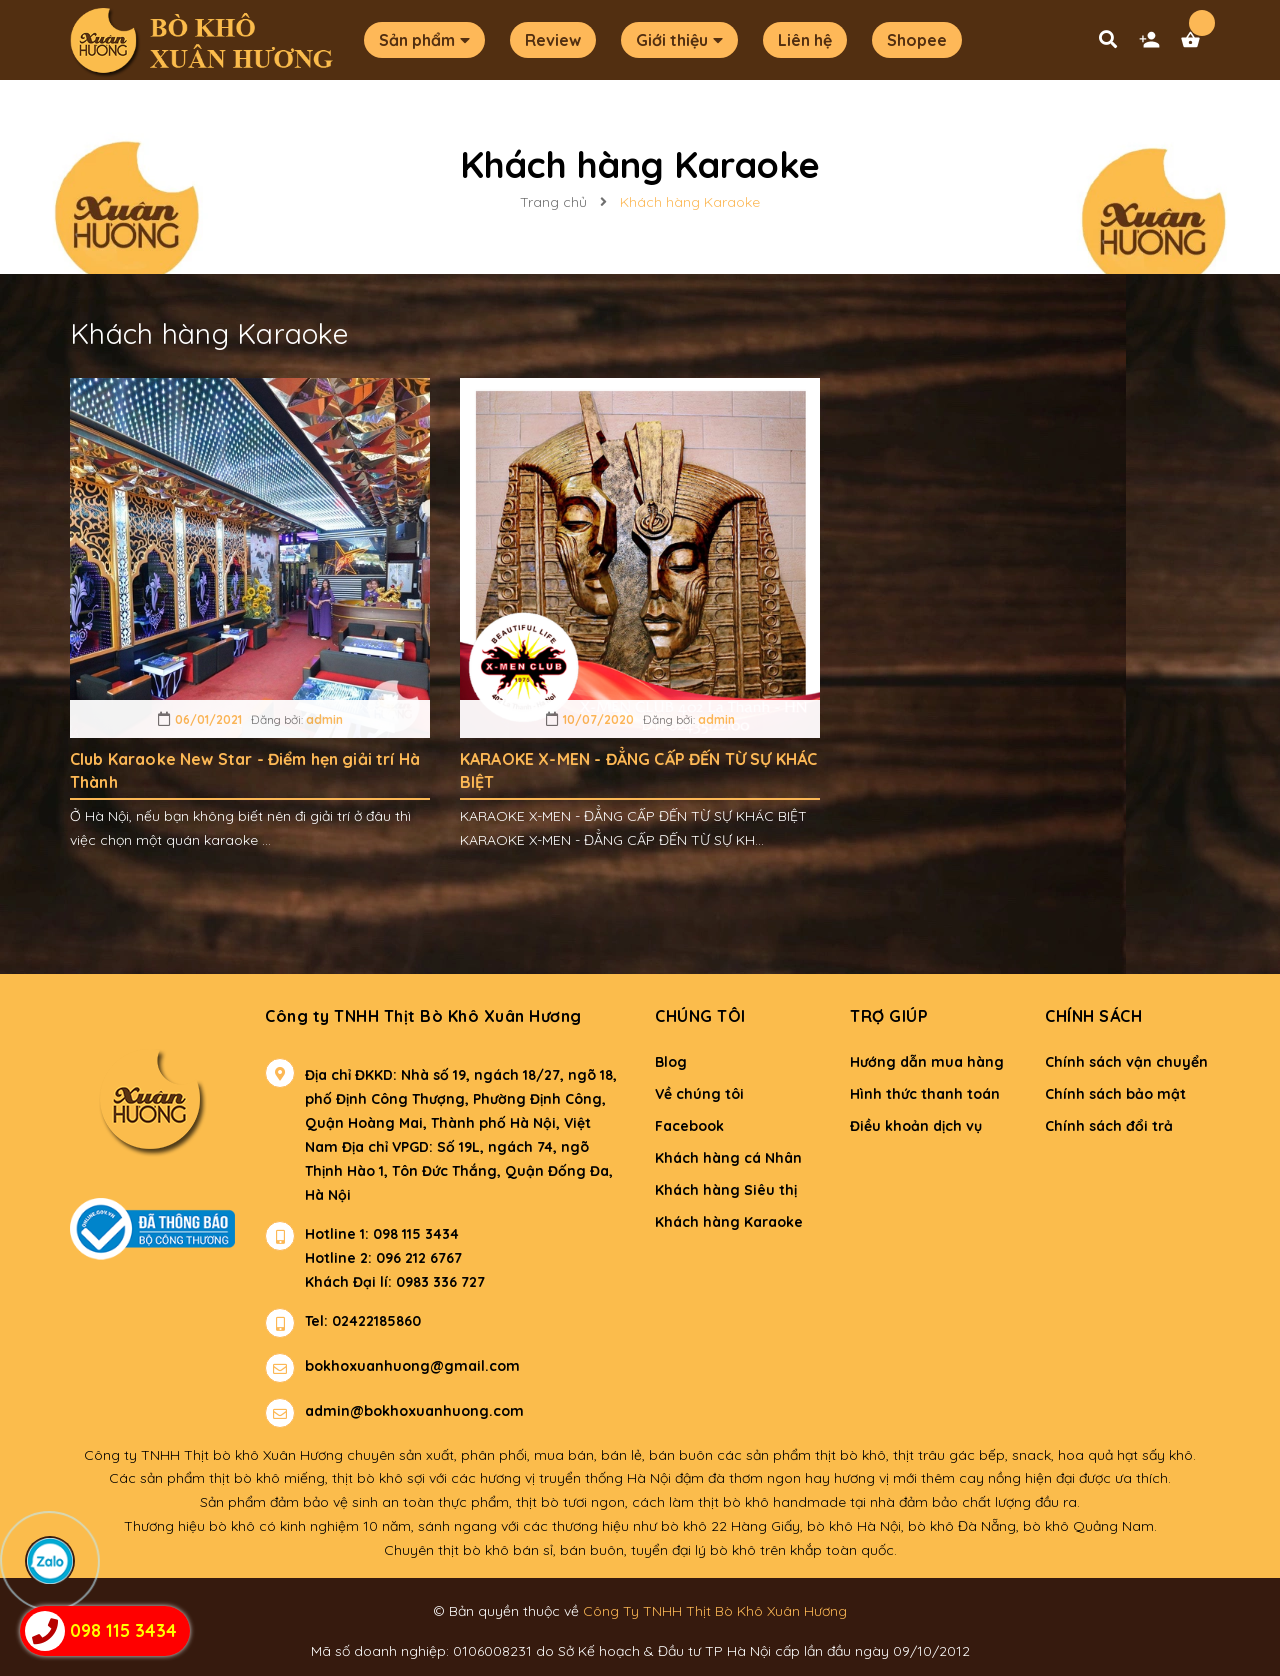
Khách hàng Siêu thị (726, 1190)
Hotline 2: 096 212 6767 (383, 1258)
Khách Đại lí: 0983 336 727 (375, 1282)
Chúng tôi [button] (700, 1016)
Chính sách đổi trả (1109, 1126)
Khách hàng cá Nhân (728, 1158)
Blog (671, 1062)
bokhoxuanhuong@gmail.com (412, 1366)
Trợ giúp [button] (889, 1016)
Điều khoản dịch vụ (916, 1126)
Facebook (689, 1126)
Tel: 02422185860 (363, 1321)
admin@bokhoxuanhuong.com (414, 1411)
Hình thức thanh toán (925, 1094)
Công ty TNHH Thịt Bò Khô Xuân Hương (423, 1016)
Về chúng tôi (699, 1094)
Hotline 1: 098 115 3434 (382, 1234)
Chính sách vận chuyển (1126, 1062)
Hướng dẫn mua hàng (927, 1062)
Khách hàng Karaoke (729, 1222)
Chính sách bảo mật (1115, 1094)
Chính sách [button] (1093, 1016)
